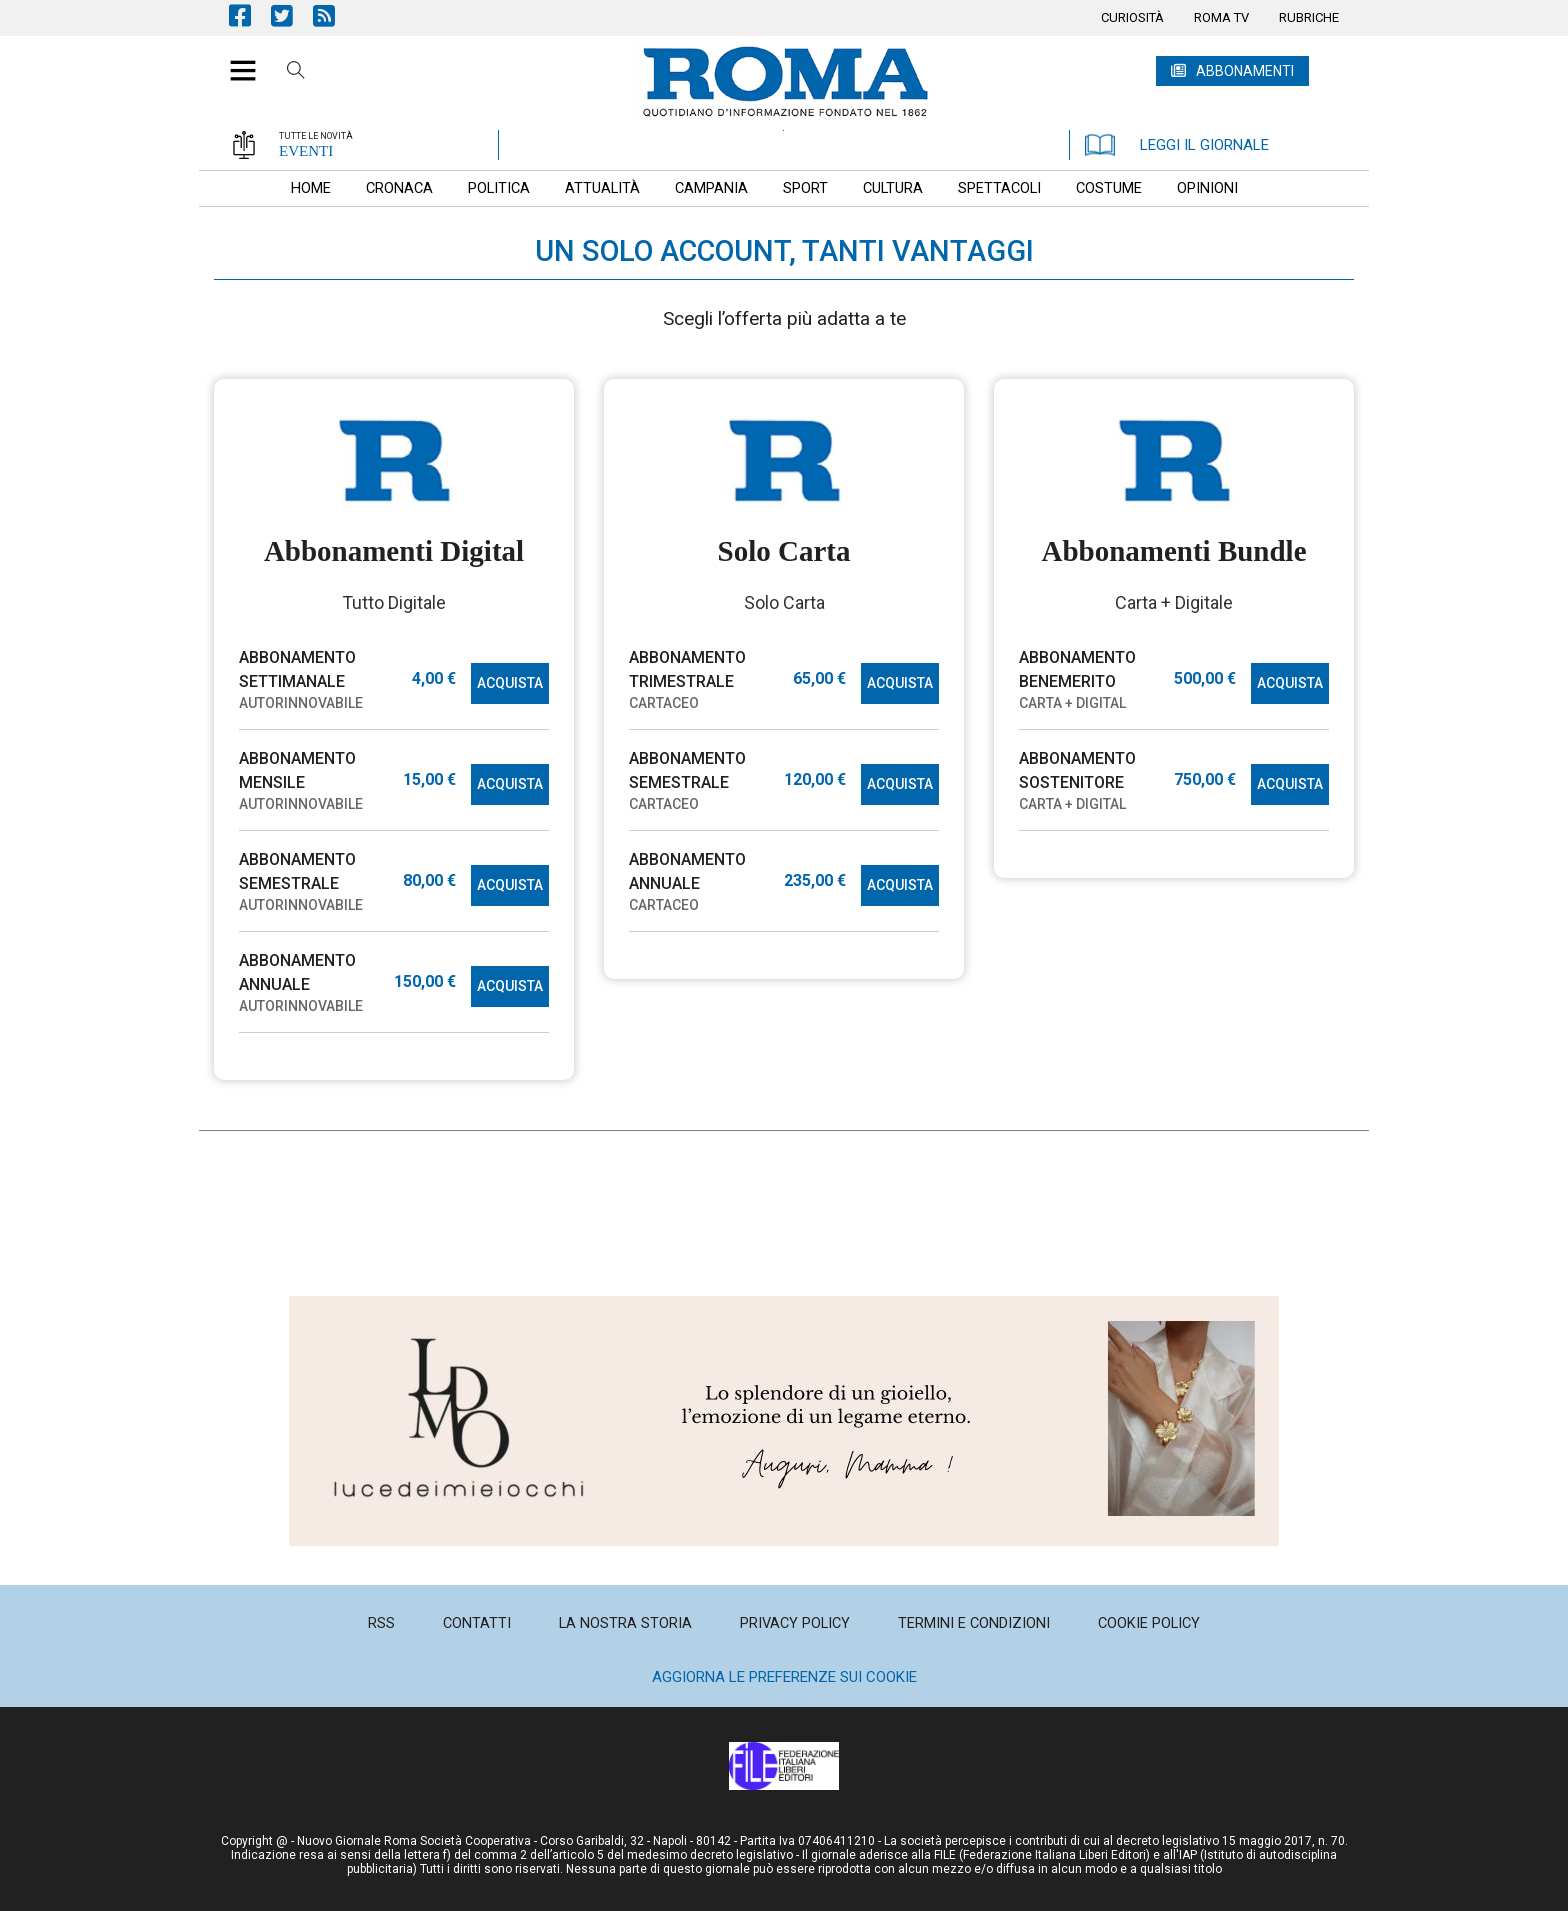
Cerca (296, 73)
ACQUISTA (510, 683)
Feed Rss (334, 15)
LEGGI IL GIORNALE (1177, 145)
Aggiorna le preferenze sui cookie (784, 1677)
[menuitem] (1132, 18)
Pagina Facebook (250, 15)
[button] (235, 60)
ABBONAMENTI (1245, 71)
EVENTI (306, 151)
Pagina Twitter (292, 15)
